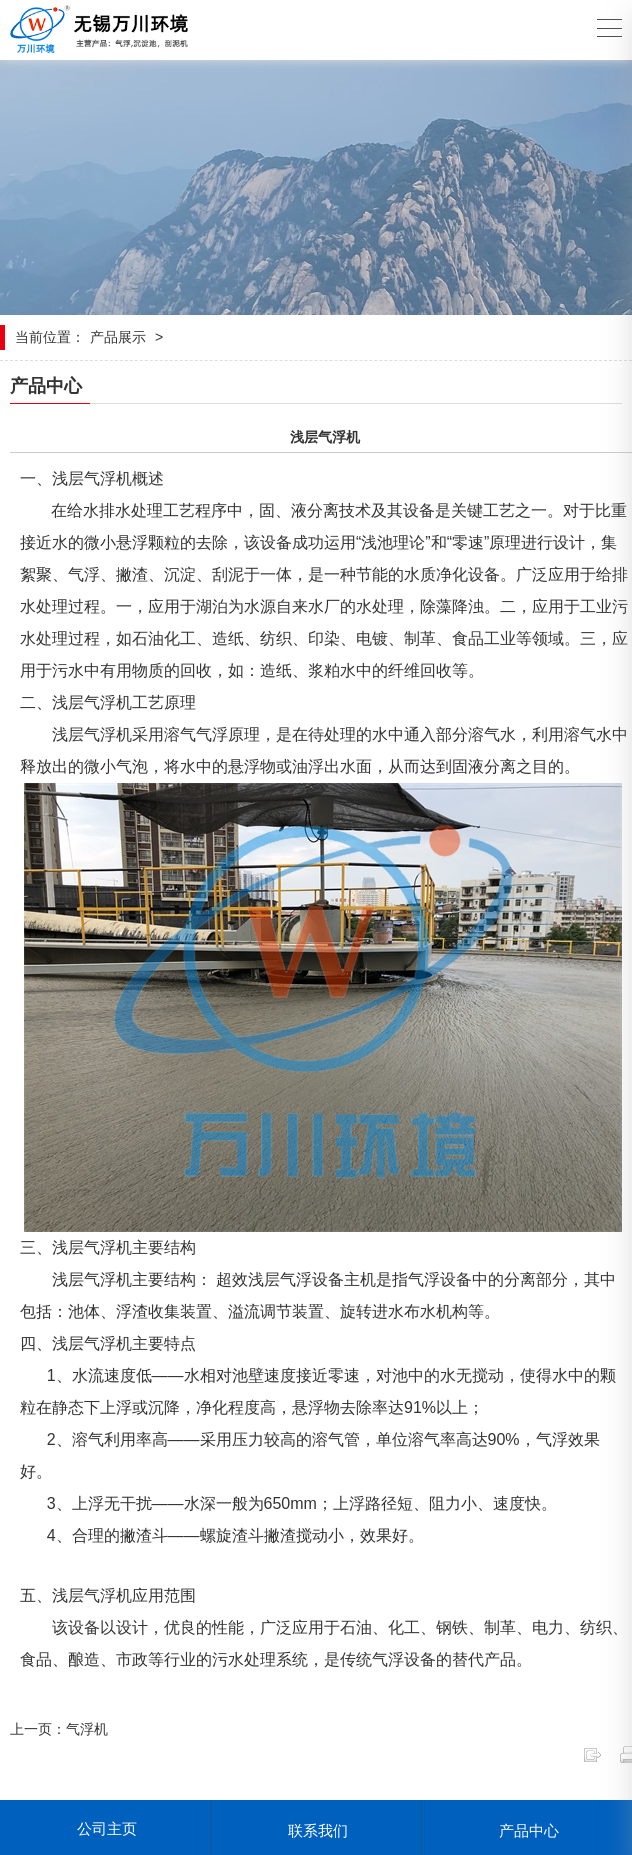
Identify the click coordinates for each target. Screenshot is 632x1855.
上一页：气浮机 (59, 1729)
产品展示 (118, 337)
